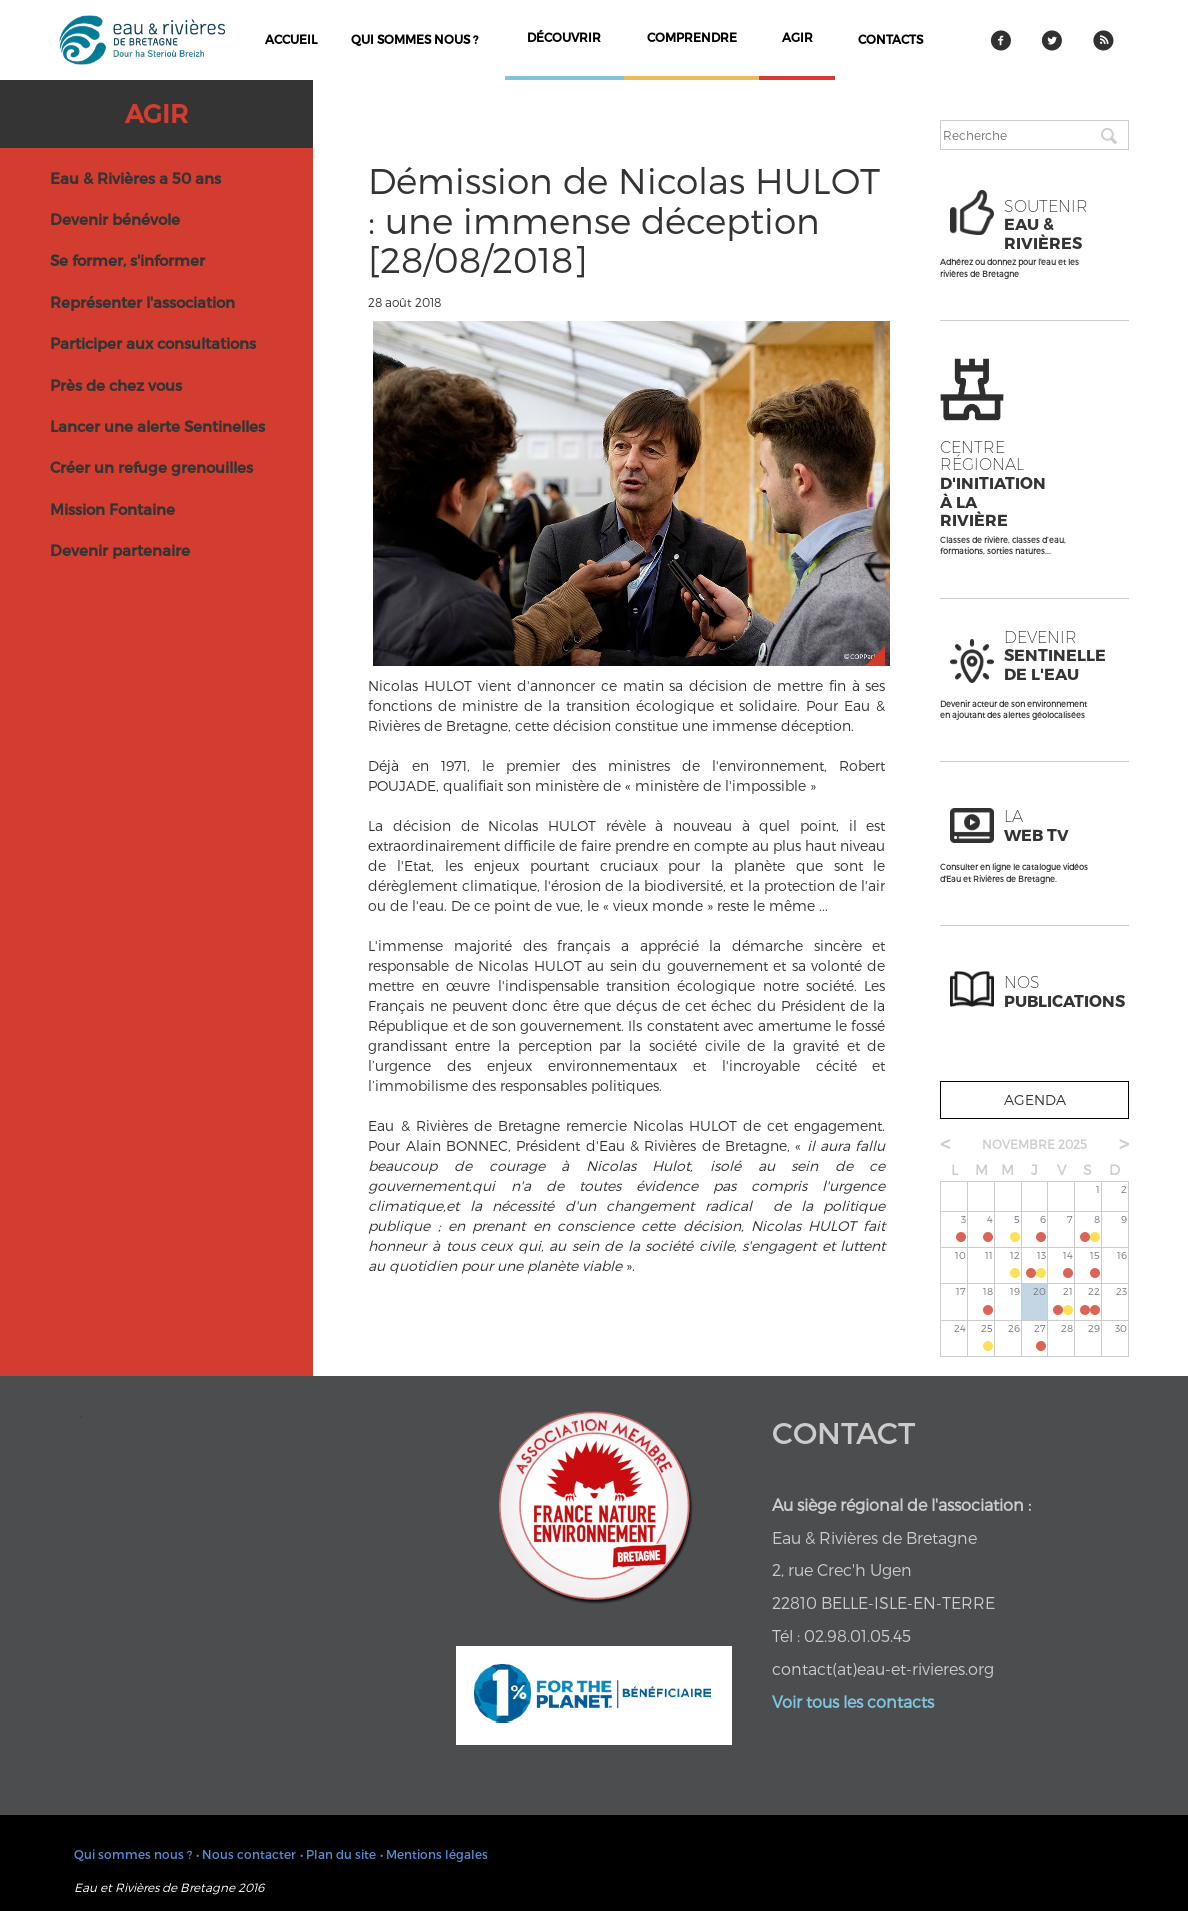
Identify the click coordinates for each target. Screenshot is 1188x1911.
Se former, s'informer (127, 260)
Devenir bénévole (115, 219)
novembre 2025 (1034, 1144)
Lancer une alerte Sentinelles (157, 426)
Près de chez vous (116, 385)
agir (797, 37)
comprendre (692, 37)
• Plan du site (338, 1854)
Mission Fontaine (112, 509)
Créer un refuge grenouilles (151, 467)
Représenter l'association (142, 302)
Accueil (291, 39)
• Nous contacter (246, 1854)
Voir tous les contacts (853, 1701)
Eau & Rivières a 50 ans (135, 178)
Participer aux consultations (153, 343)
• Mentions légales (434, 1854)
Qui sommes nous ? (414, 39)
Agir (156, 113)
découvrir (564, 37)
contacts (890, 39)
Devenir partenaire (120, 550)
